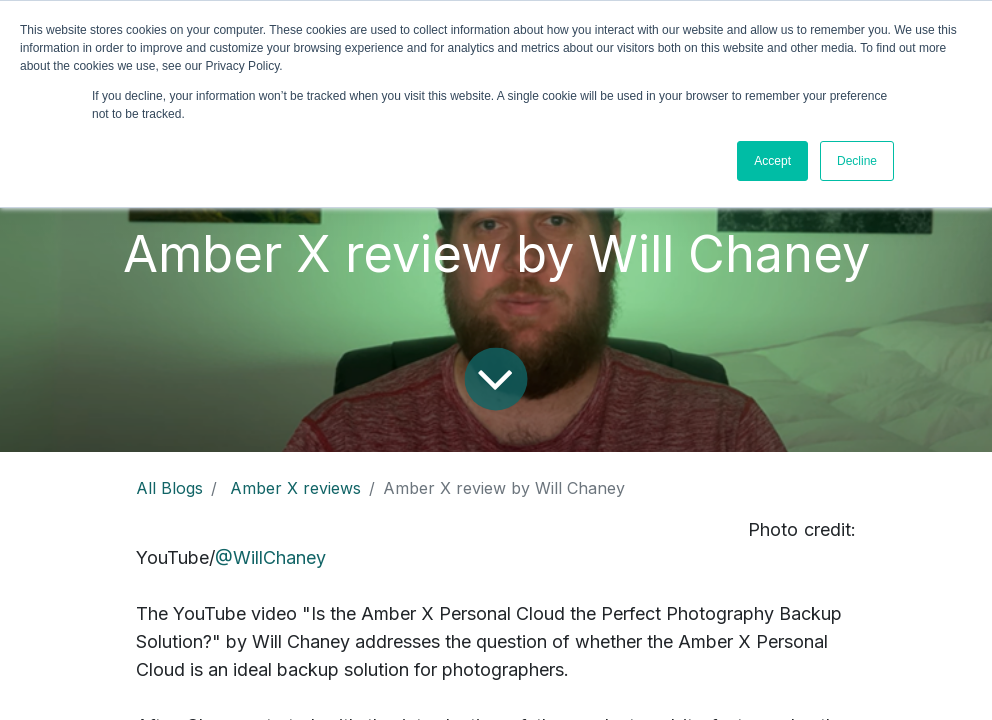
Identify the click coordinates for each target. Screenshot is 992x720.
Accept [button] (772, 161)
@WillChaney (270, 557)
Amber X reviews (295, 488)
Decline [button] (857, 161)
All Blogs (169, 488)
